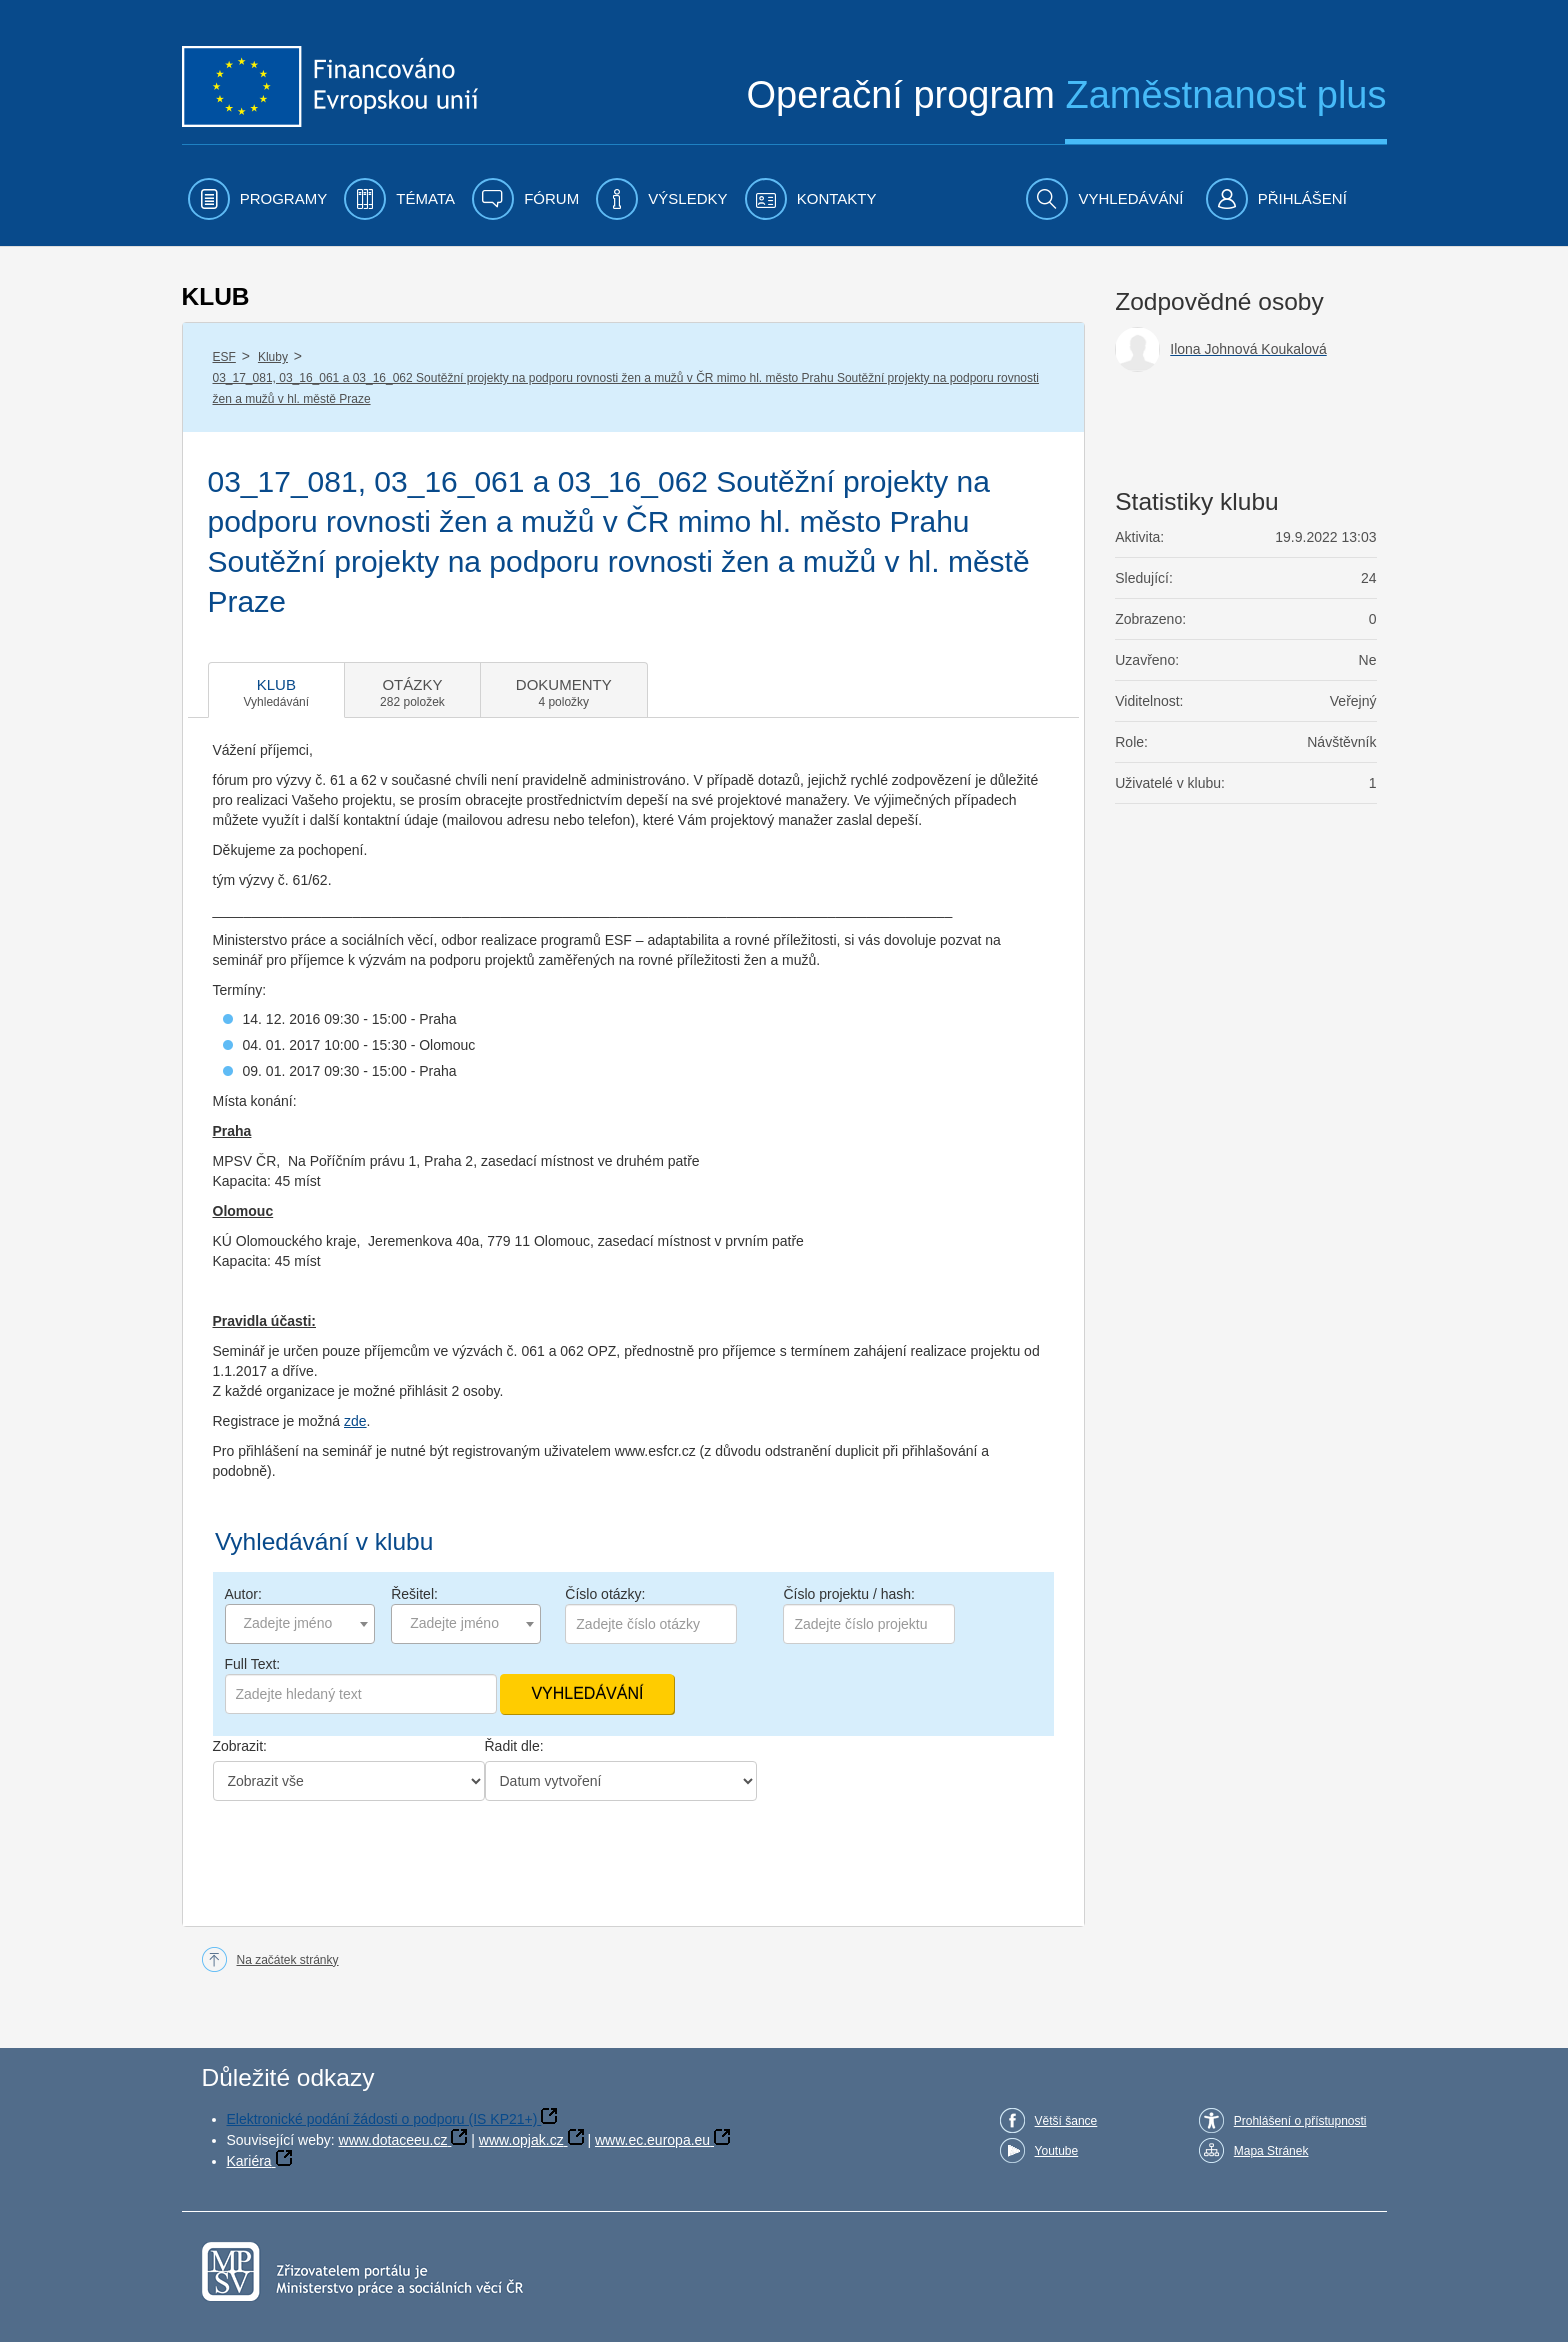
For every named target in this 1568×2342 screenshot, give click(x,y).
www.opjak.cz (521, 2140)
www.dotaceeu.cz (393, 2140)
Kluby (273, 357)
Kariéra (249, 2161)
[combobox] (300, 1624)
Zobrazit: (240, 1746)
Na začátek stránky (288, 1960)
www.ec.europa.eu (652, 2140)
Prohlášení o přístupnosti (1300, 2121)
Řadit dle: (514, 1746)
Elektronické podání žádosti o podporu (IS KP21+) (382, 2119)
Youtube (1057, 2151)
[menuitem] (258, 199)
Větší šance (1066, 2121)
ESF (224, 357)
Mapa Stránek (1271, 2151)
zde (355, 1421)
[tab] (277, 690)
